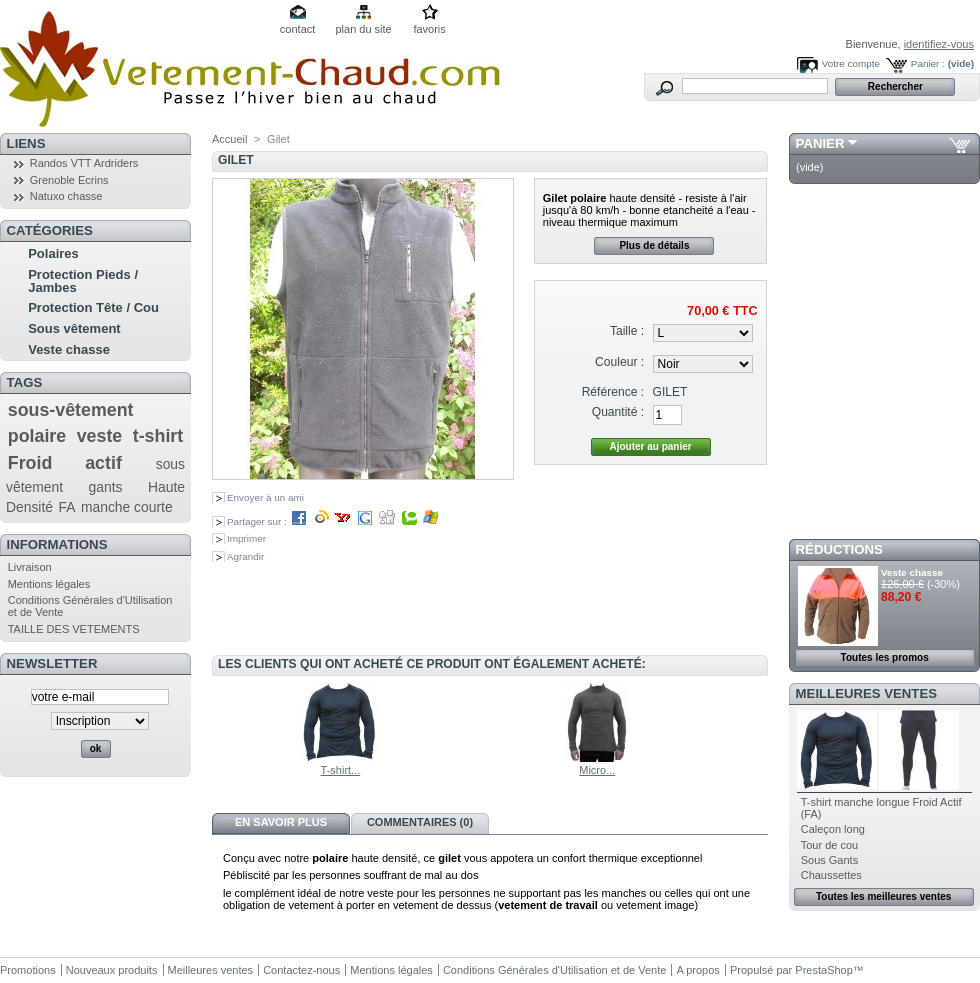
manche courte (127, 507)
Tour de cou (829, 845)
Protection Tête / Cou (93, 307)
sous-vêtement (71, 410)
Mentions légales (49, 584)
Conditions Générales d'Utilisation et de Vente (554, 970)
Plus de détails (654, 245)
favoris (429, 29)
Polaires (53, 253)
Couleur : (619, 362)
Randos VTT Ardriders (84, 163)
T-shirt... (341, 770)
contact (297, 29)
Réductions (839, 549)
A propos (697, 970)
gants (106, 487)
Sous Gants (829, 860)
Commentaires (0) (420, 822)
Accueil (229, 139)
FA (67, 507)
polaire (37, 436)
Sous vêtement (74, 328)
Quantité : (618, 412)
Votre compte (851, 63)
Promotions (28, 970)
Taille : (627, 331)
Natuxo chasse (66, 196)
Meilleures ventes (866, 693)
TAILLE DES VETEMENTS (74, 629)
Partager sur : (333, 521)
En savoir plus (281, 822)
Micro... (597, 770)
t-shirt (158, 436)
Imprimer (246, 538)
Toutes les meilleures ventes (883, 896)
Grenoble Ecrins (69, 180)
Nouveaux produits (112, 970)
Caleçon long (833, 829)
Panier (820, 143)
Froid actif (65, 463)
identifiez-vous (939, 44)
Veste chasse (69, 349)
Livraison (30, 567)
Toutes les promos (885, 657)
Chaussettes (831, 875)
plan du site (363, 29)
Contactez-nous (301, 970)
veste (100, 436)
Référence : (613, 392)
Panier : (928, 63)
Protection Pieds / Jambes (83, 281)
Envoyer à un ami (265, 497)
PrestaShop (823, 970)
